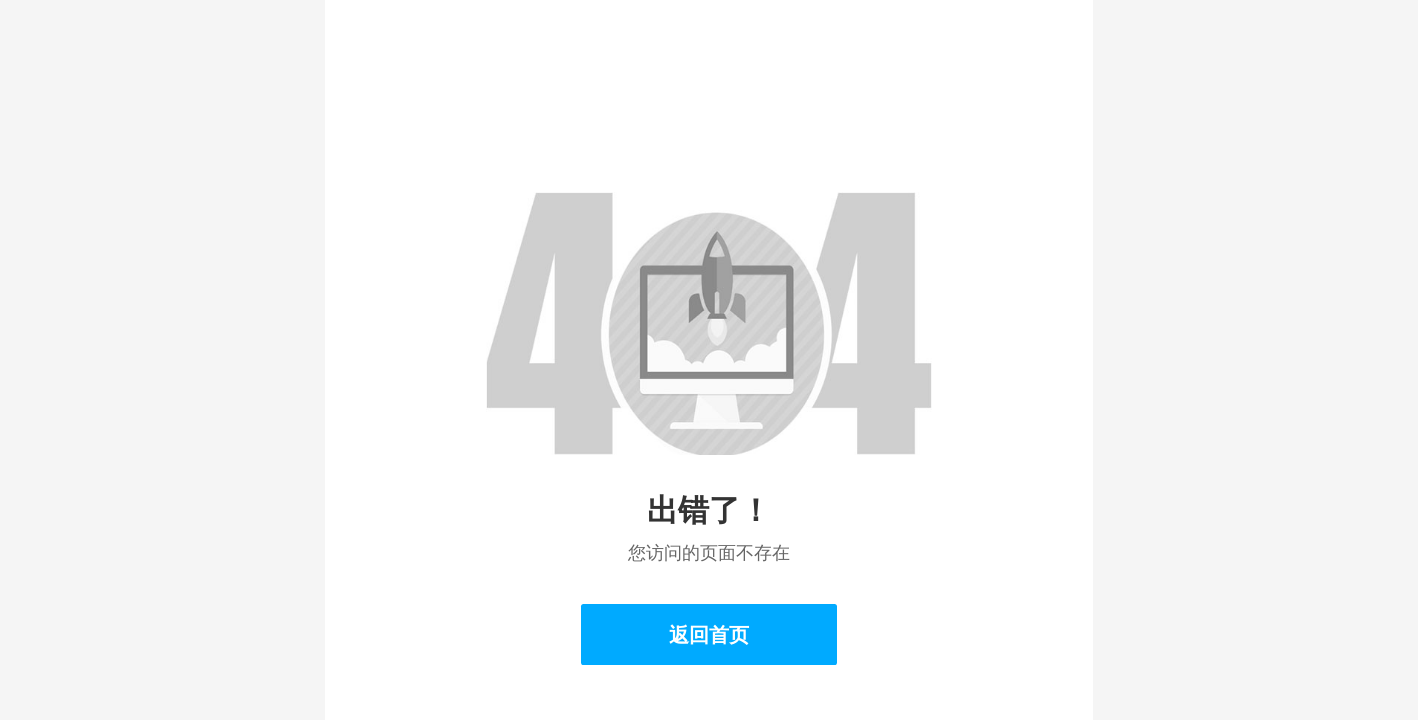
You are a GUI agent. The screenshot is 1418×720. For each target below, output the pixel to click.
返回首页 (709, 634)
